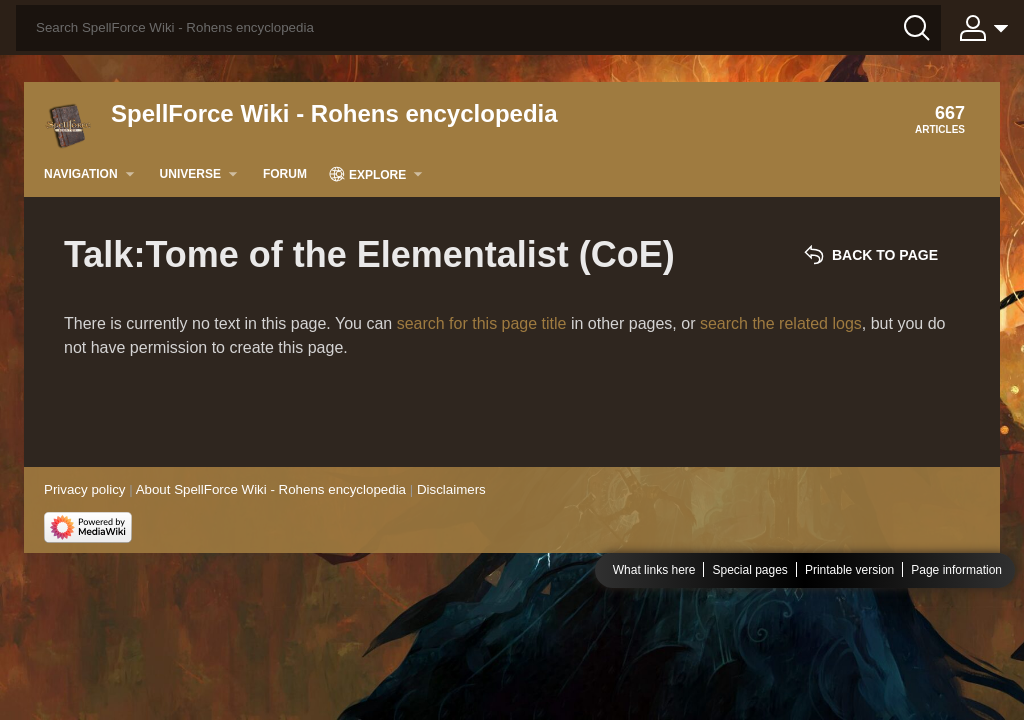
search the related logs (781, 323)
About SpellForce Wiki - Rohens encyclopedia (271, 489)
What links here (654, 570)
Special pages (749, 570)
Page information (956, 570)
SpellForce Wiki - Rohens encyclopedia (334, 113)
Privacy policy (84, 489)
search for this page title (482, 323)
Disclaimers (451, 489)
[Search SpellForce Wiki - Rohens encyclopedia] (478, 28)
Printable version (849, 570)
